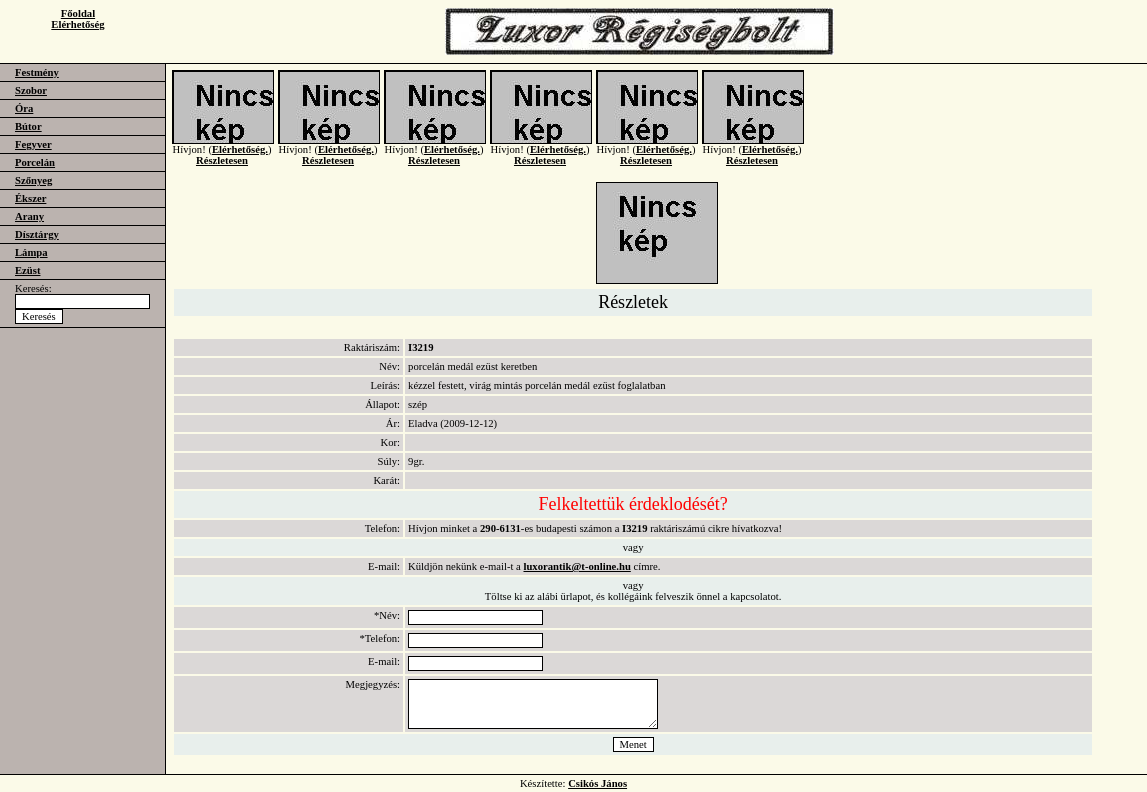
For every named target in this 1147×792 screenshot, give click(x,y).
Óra (24, 108)
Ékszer (30, 198)
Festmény (37, 72)
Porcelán (35, 162)
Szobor (31, 90)
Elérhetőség (77, 24)
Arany (29, 216)
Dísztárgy (37, 234)
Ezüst (27, 270)
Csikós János (597, 783)
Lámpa (31, 252)
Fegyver (33, 144)
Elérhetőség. (240, 161)
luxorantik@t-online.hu (576, 566)
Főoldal (78, 13)
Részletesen (222, 172)
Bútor (28, 126)
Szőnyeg (33, 180)
